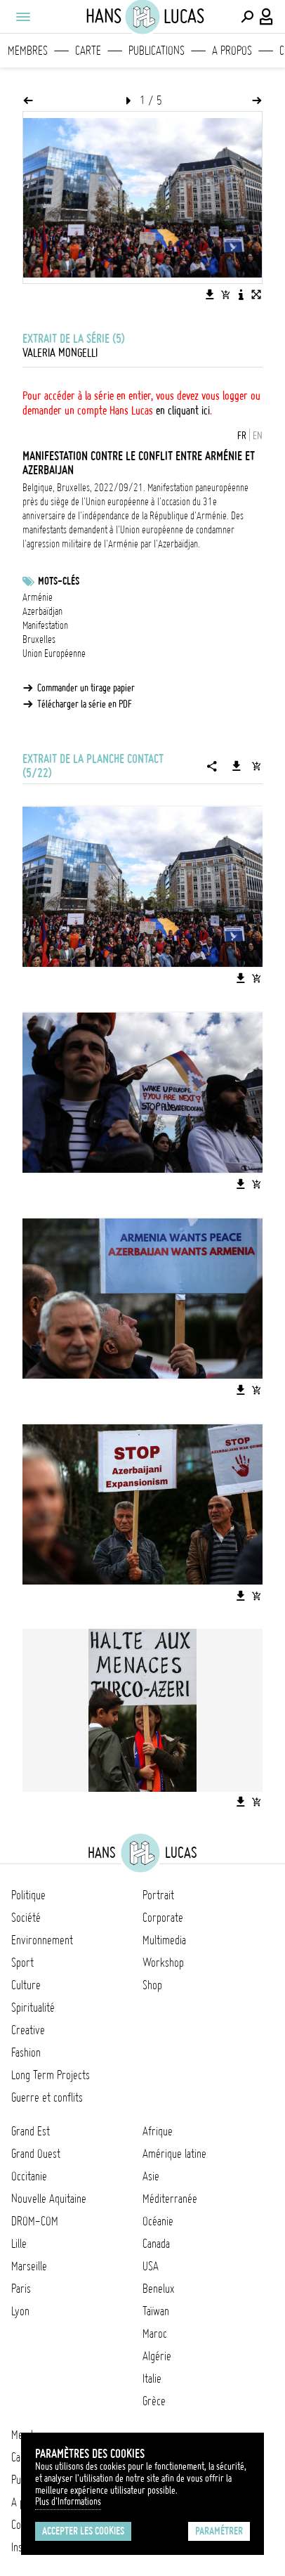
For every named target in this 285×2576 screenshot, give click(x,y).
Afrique (157, 2131)
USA (150, 2266)
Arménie (37, 597)
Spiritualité (33, 2008)
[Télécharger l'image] (210, 294)
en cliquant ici (183, 410)
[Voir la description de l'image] (240, 294)
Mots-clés (58, 581)
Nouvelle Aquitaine (48, 2199)
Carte (88, 51)
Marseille (29, 2266)
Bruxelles (38, 639)
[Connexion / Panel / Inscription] (267, 17)
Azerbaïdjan (42, 611)
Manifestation (45, 625)
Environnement (42, 1940)
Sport (22, 1963)
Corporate (162, 1918)
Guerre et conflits (47, 2097)
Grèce (154, 2401)
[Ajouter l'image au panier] (225, 294)
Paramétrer (219, 2531)
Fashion (26, 2052)
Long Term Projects (50, 2075)
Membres (28, 51)
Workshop (163, 1963)
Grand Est (30, 2131)
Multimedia (164, 1940)
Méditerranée (169, 2199)
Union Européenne (54, 653)
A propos (232, 51)
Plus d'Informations (68, 2501)
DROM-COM (34, 2221)
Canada (156, 2244)
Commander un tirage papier (86, 688)
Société (26, 1918)
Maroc (154, 2334)
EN (258, 435)
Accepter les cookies (83, 2531)
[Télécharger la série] (236, 766)
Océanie (157, 2221)
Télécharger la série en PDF (84, 704)
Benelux (158, 2289)
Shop (152, 1985)
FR (241, 435)
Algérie (156, 2356)
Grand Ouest (35, 2154)
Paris (21, 2289)
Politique (28, 1895)
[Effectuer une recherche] (247, 17)
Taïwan (155, 2311)
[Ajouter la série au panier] (256, 766)
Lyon (20, 2311)
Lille (19, 2244)
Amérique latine (174, 2154)
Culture (26, 1985)
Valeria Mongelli (60, 353)
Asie (150, 2176)
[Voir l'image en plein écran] (256, 294)
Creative (28, 2030)
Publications (156, 51)
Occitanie (29, 2176)
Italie (151, 2379)
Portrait (158, 1895)
